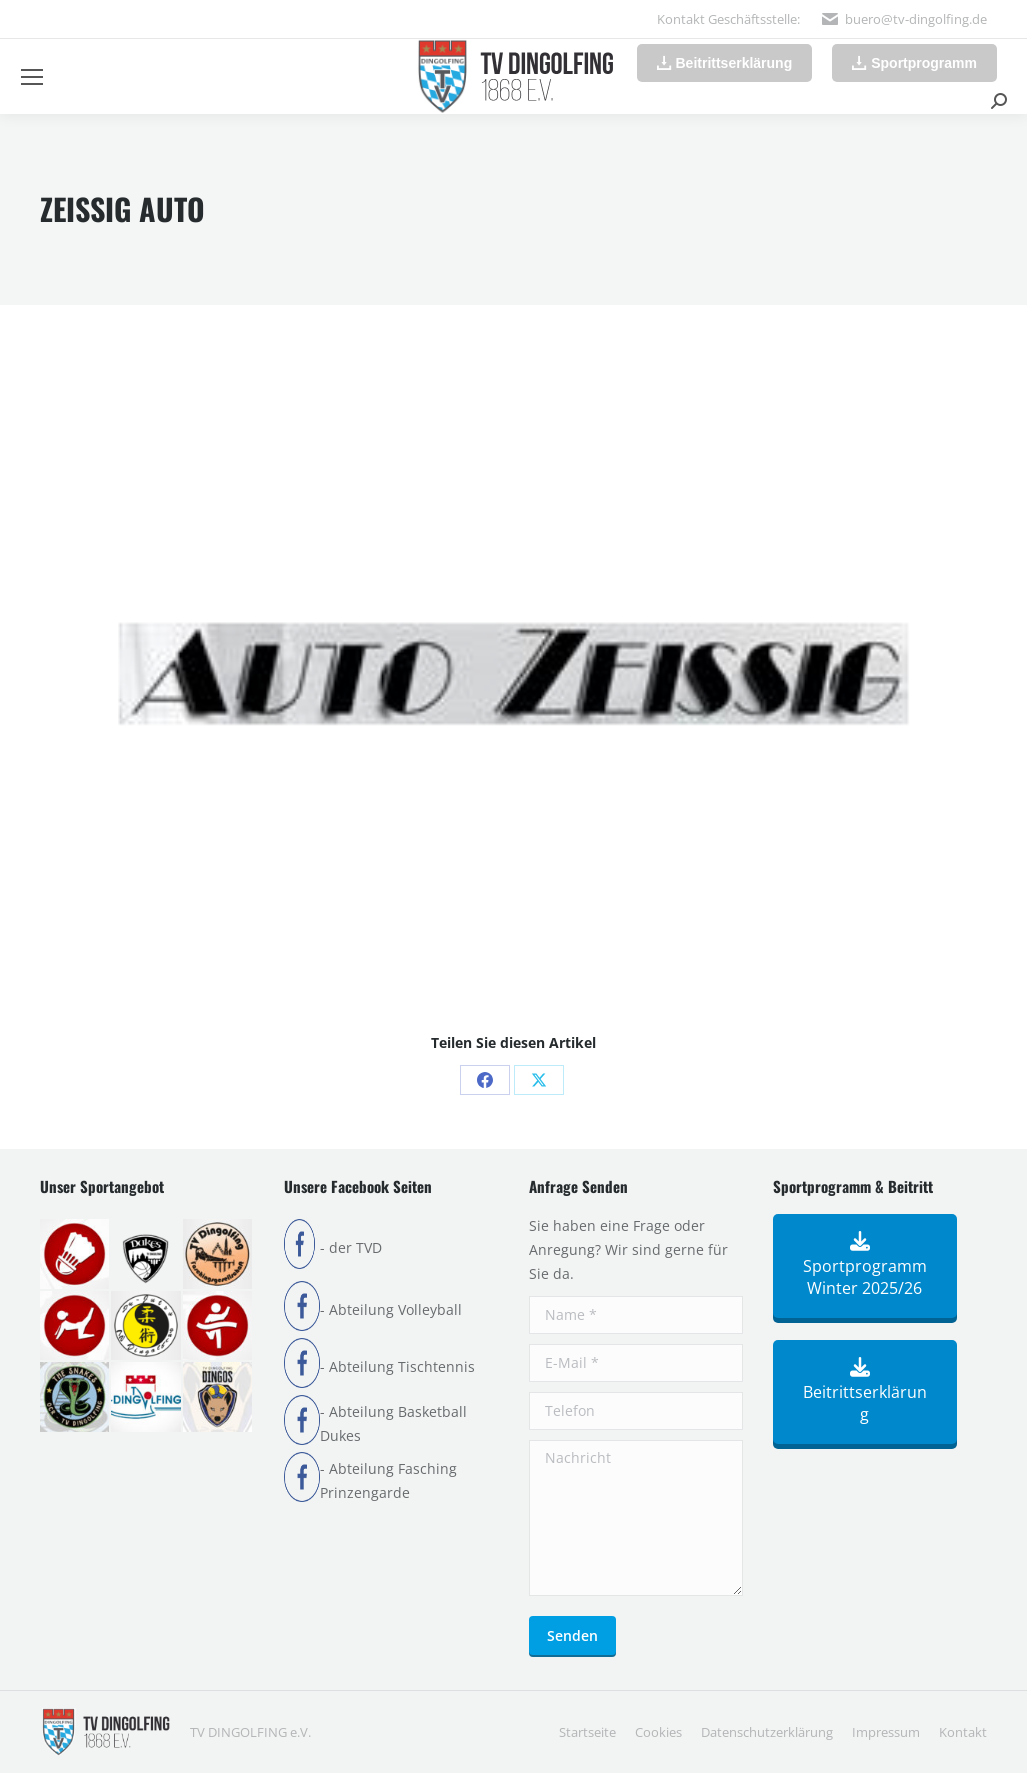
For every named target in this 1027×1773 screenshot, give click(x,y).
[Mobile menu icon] (32, 77)
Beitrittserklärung (865, 1392)
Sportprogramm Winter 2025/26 (865, 1266)
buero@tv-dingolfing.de (916, 19)
